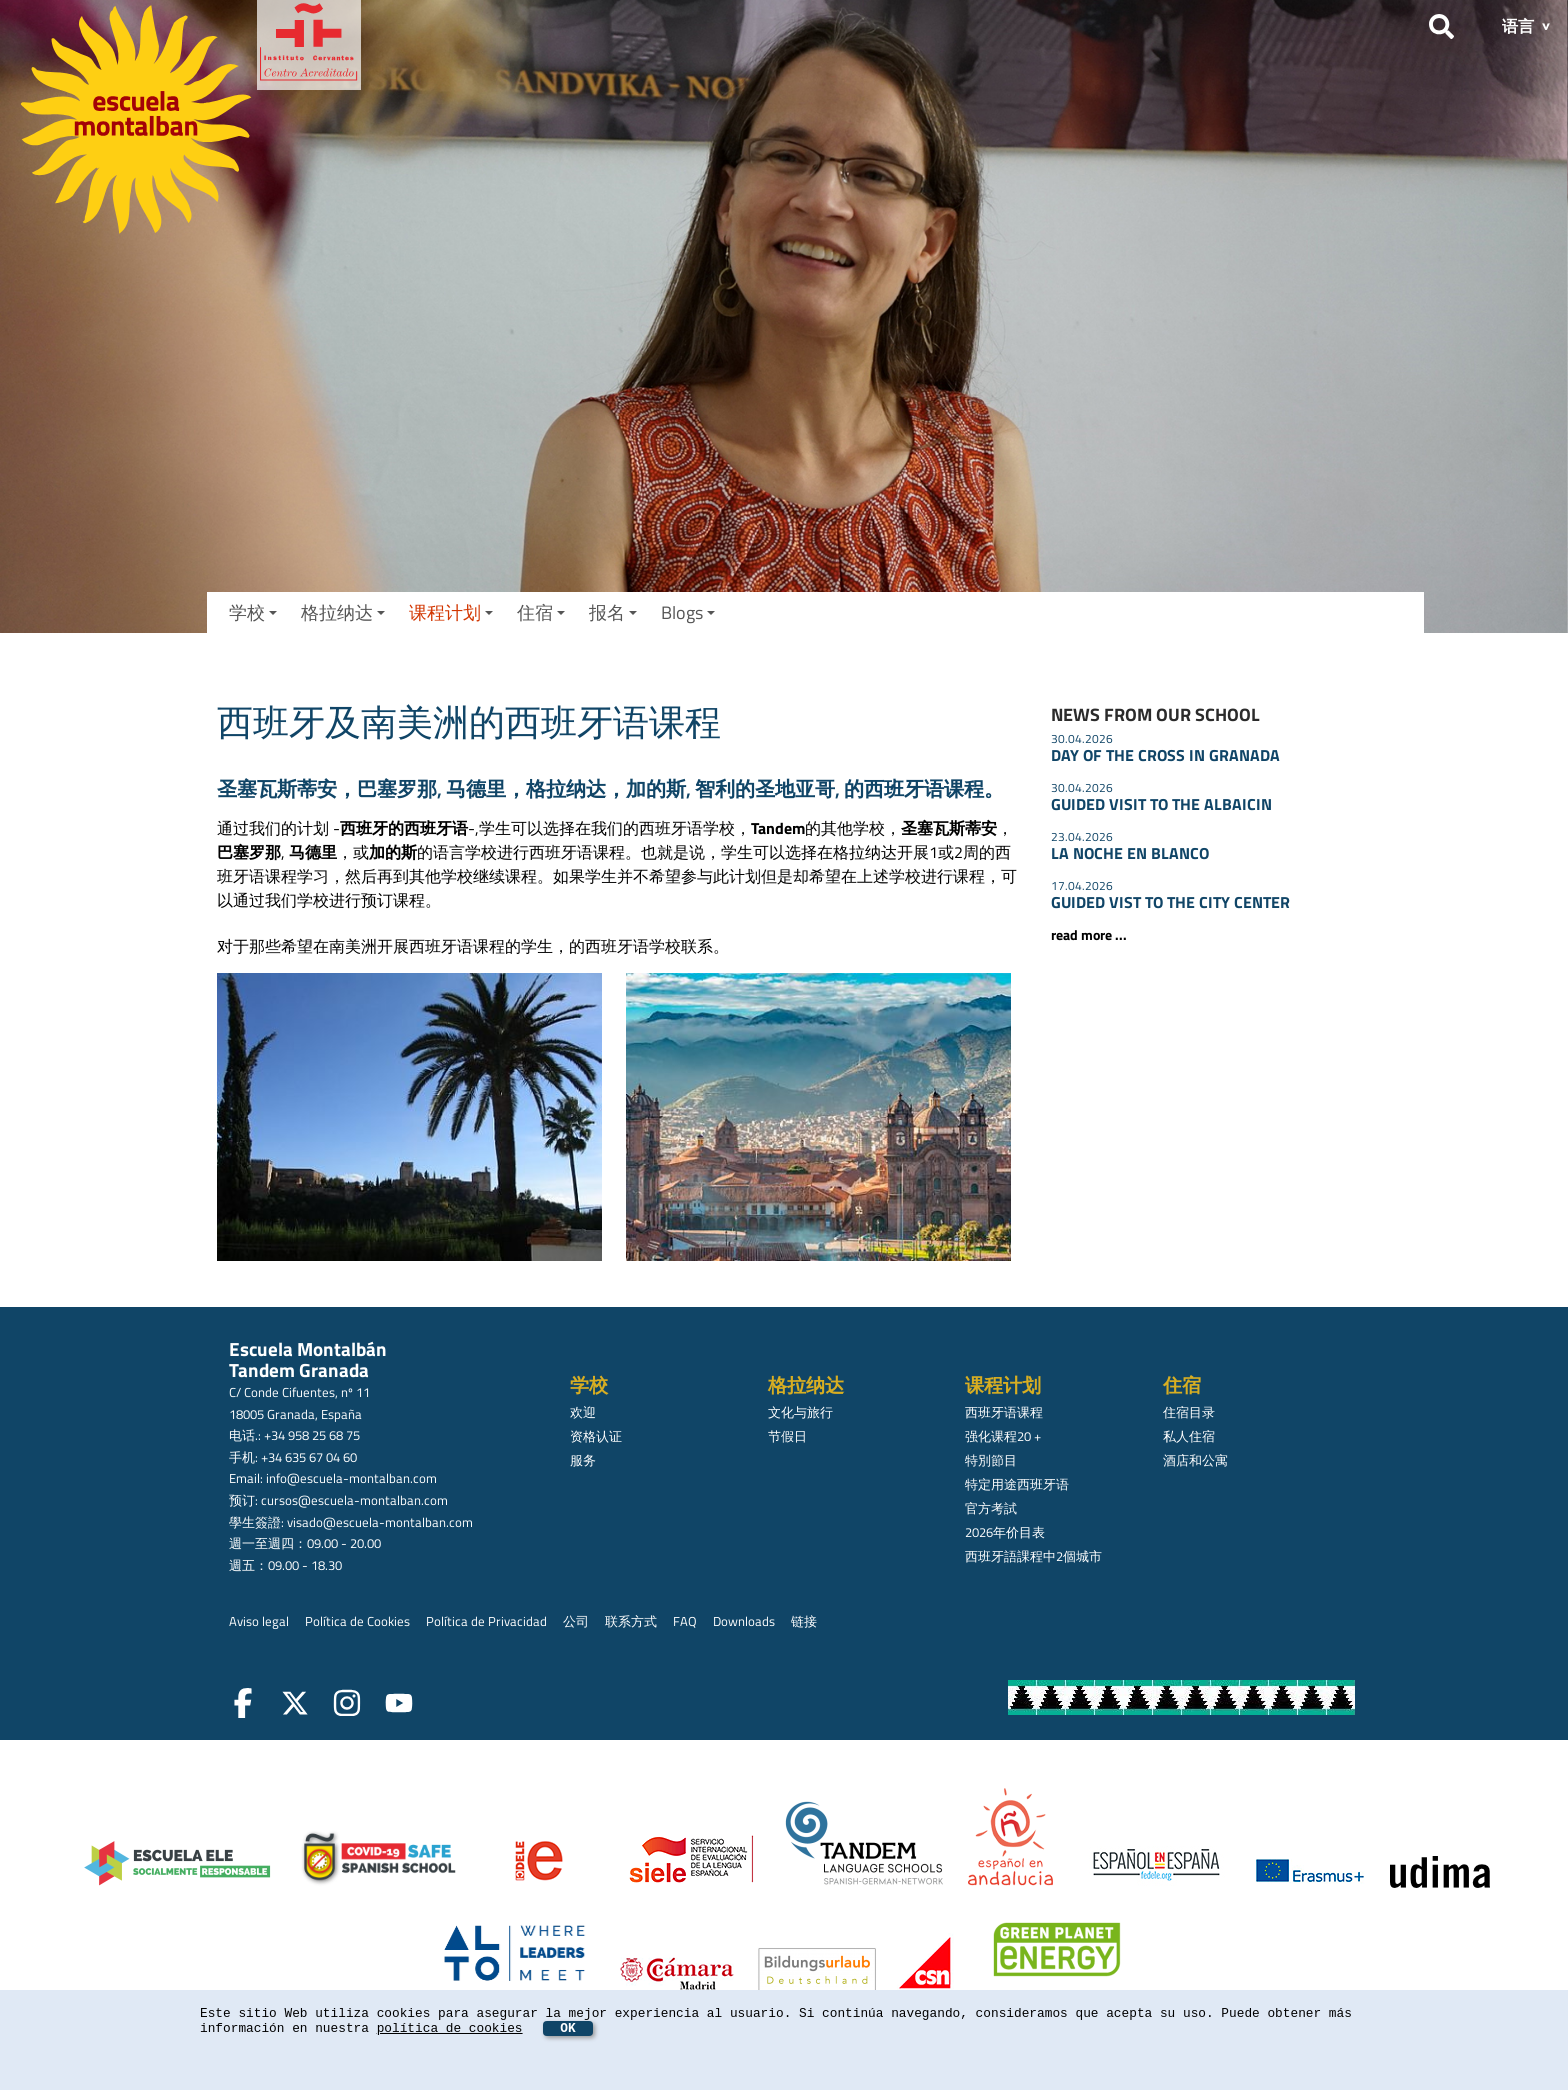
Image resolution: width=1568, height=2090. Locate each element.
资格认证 (596, 1436)
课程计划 (451, 612)
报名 (613, 612)
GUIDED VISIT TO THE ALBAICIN (1161, 804)
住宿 (541, 612)
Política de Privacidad (486, 1621)
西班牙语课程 (1004, 1412)
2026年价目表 (1005, 1532)
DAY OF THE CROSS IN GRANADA (1165, 755)
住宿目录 (1189, 1412)
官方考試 (991, 1508)
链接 (804, 1621)
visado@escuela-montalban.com (380, 1522)
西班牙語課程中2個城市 (1033, 1556)
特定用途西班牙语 (1017, 1484)
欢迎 (583, 1412)
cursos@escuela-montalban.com (354, 1500)
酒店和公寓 (1195, 1460)
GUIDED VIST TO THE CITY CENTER (1170, 902)
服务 (583, 1460)
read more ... (1089, 935)
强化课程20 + (1003, 1436)
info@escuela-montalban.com (351, 1478)
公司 (576, 1621)
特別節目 (991, 1460)
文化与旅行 (800, 1412)
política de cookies (450, 2028)
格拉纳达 (343, 612)
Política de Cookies (357, 1621)
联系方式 (631, 1621)
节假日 (787, 1436)
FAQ (685, 1621)
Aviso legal (259, 1621)
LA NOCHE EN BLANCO (1130, 853)
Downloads (744, 1621)
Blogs (688, 612)
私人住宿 (1189, 1436)
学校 (253, 612)
